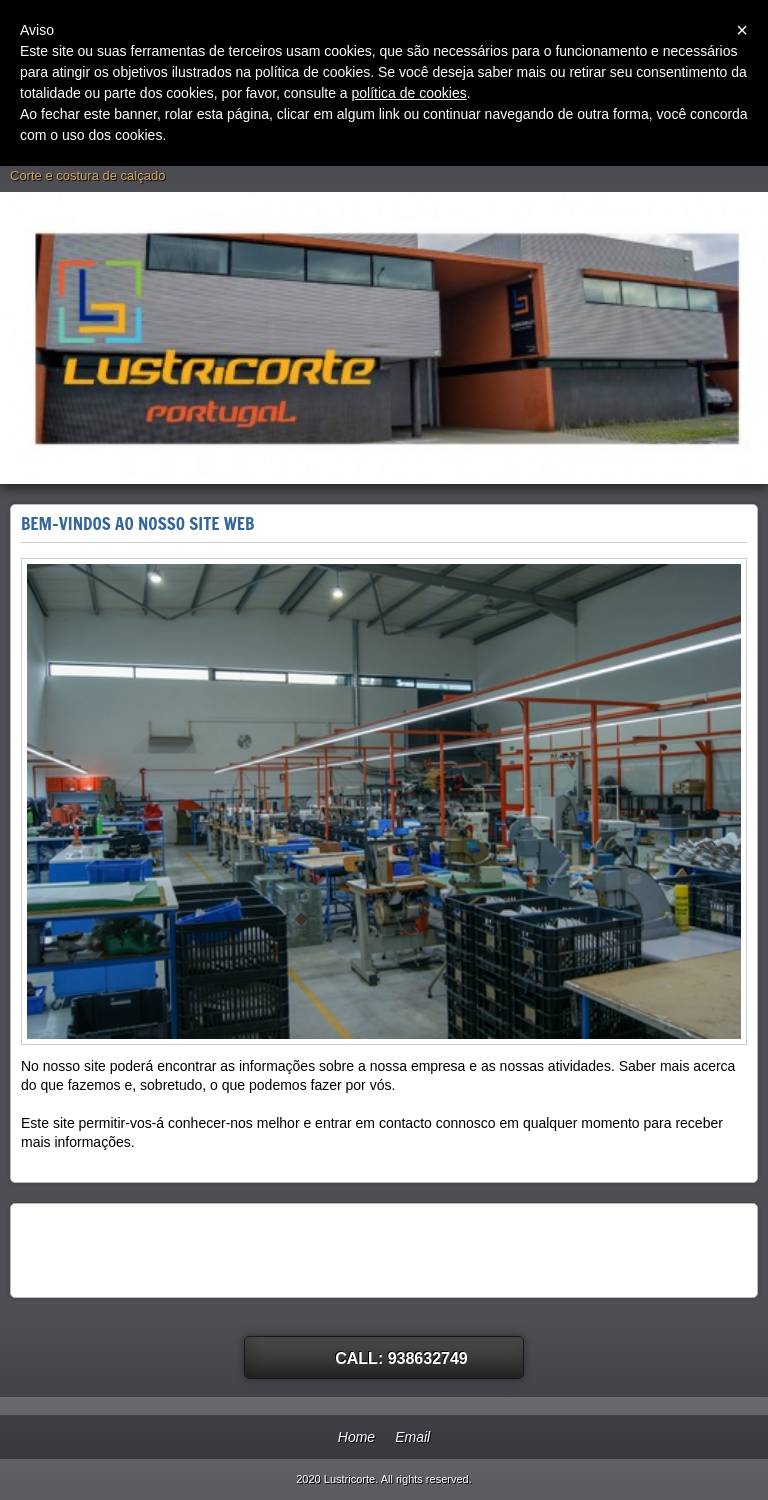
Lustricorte (56, 154)
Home (356, 1437)
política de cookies (409, 93)
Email (412, 1437)
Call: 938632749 (401, 1358)
